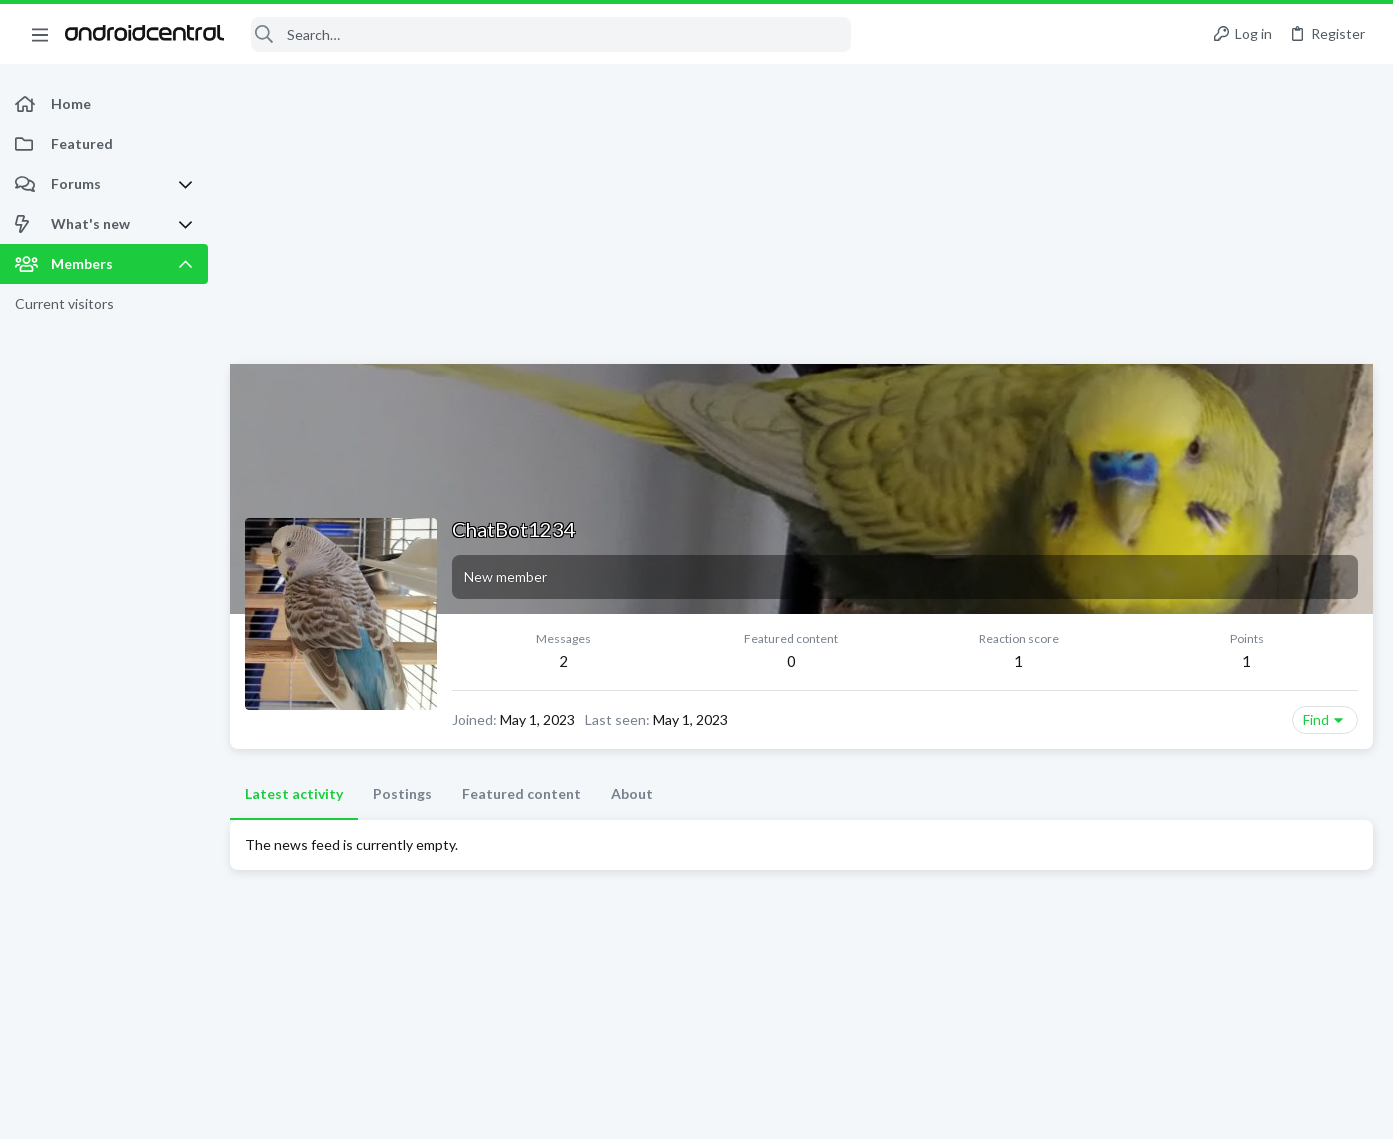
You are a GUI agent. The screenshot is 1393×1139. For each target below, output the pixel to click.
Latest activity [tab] (294, 793)
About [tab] (632, 793)
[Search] (551, 34)
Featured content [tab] (521, 793)
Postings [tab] (402, 793)
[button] (40, 34)
